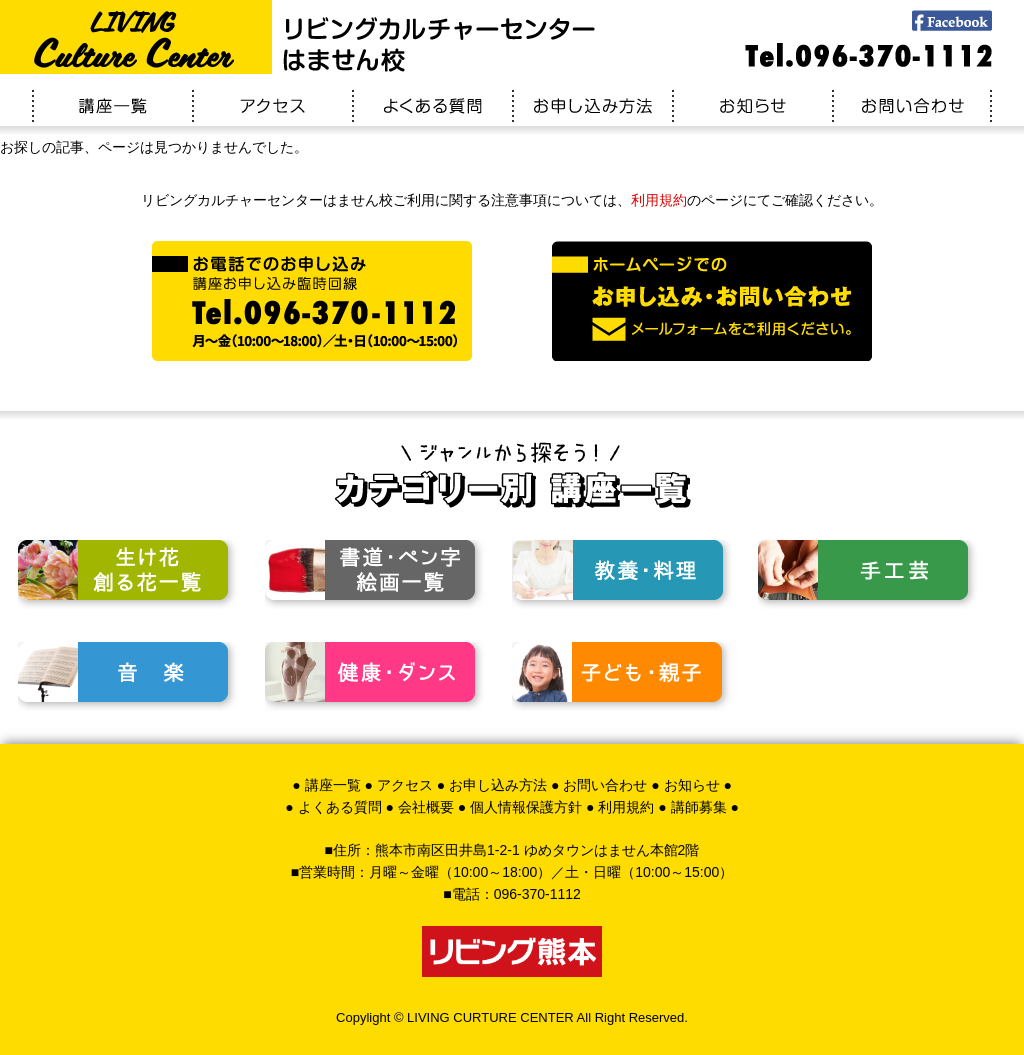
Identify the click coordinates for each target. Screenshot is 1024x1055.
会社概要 (426, 807)
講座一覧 (333, 785)
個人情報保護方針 (526, 807)
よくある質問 (340, 807)
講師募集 (699, 807)
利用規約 (659, 200)
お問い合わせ (605, 785)
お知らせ (692, 785)
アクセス (405, 785)
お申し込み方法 (498, 785)
